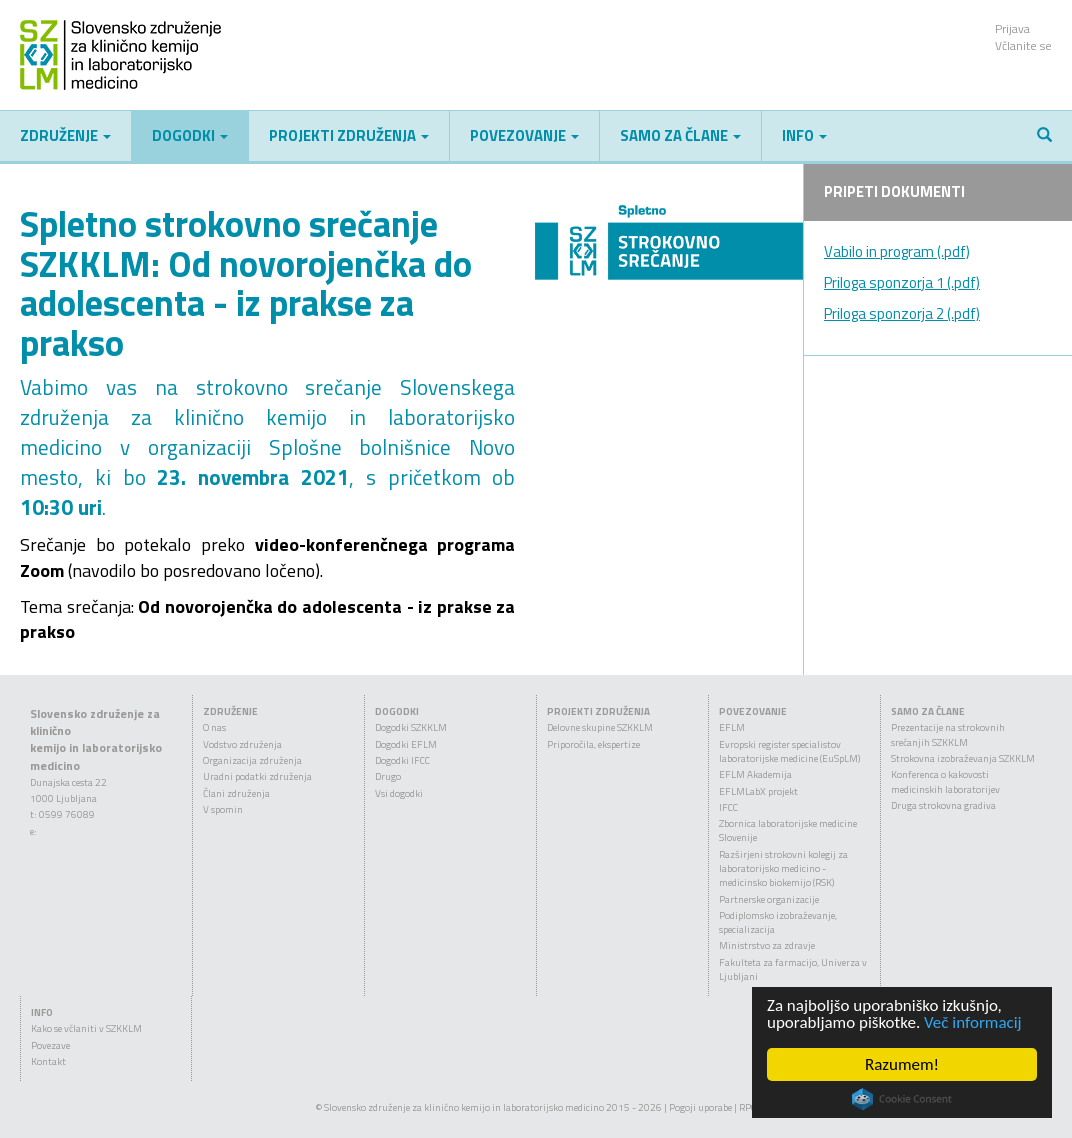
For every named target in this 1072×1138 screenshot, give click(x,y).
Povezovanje (524, 135)
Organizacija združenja (252, 760)
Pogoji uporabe (700, 1107)
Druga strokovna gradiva (943, 805)
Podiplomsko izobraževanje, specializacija (778, 922)
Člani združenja (236, 793)
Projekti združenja (349, 135)
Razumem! (902, 1064)
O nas (214, 727)
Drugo (388, 776)
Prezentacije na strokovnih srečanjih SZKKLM (948, 734)
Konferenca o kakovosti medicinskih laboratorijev (945, 781)
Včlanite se (1023, 45)
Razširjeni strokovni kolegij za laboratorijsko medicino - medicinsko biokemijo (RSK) (783, 869)
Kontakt (48, 1061)
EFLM (732, 727)
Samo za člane (680, 135)
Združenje (65, 135)
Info (804, 135)
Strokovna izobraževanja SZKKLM (963, 758)
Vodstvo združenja (242, 744)
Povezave (50, 1045)
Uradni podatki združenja (257, 776)
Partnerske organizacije (769, 899)
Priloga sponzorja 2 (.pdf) (902, 313)
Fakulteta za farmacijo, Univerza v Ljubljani (793, 969)
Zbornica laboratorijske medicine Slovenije (788, 830)
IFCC (728, 807)
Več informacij (973, 1022)
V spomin (223, 809)
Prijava (1012, 28)
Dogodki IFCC (402, 760)
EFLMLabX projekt (758, 791)
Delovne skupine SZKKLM (600, 727)
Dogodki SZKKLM (411, 727)
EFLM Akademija (755, 774)
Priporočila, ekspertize (593, 744)
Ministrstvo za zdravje (767, 945)
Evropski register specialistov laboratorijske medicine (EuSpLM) (789, 751)
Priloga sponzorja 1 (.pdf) (902, 282)
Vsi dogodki (399, 793)
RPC (747, 1107)
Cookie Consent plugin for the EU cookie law (902, 1099)
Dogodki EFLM (406, 744)
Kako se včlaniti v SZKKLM (86, 1028)
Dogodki (190, 135)
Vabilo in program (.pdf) (897, 251)
